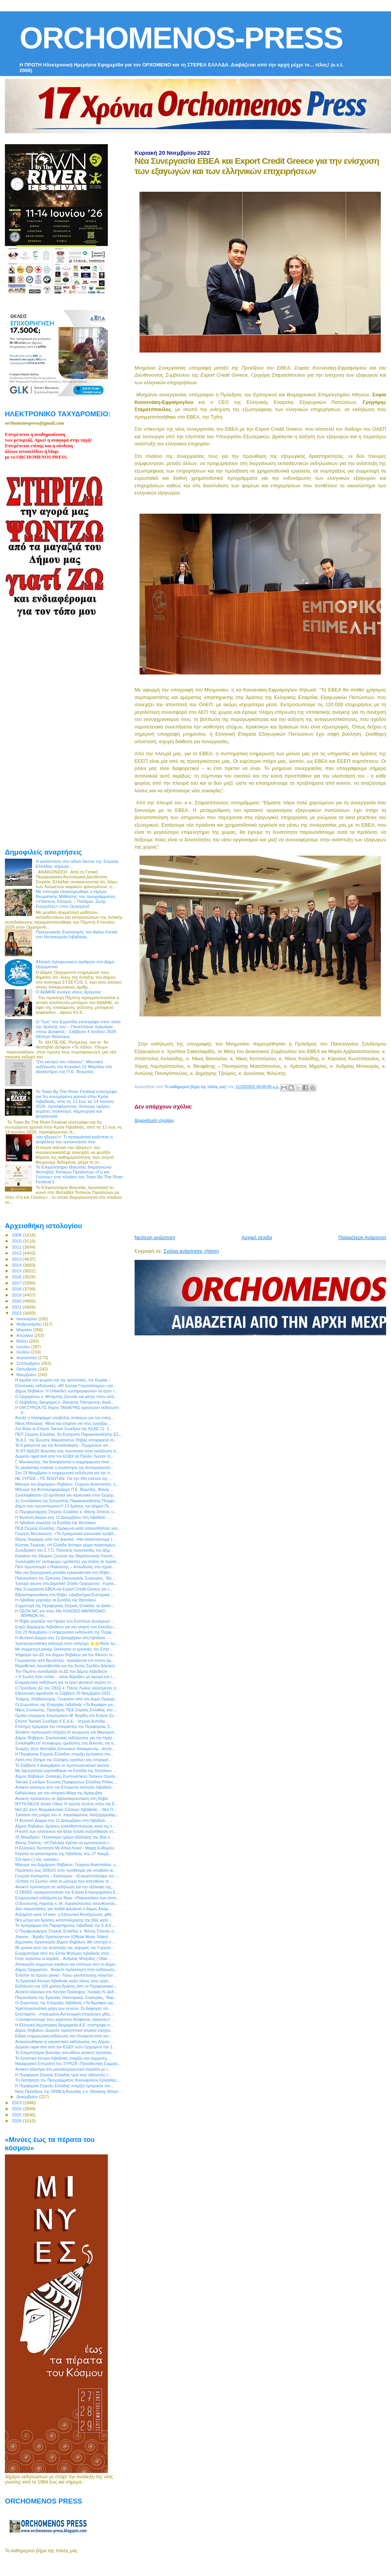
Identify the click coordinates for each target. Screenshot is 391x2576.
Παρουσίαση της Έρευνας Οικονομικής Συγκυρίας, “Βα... (65, 1578)
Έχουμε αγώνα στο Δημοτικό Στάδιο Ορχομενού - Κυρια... (66, 1583)
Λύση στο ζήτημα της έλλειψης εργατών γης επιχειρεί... (63, 1759)
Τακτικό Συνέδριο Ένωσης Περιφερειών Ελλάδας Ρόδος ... (66, 1782)
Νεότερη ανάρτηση (155, 1237)
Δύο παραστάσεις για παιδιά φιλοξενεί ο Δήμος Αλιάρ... (63, 1908)
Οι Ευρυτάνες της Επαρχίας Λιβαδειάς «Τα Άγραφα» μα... (65, 1704)
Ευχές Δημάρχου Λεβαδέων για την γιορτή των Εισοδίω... (65, 1626)
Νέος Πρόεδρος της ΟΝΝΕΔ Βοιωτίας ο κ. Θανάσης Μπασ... (68, 2091)
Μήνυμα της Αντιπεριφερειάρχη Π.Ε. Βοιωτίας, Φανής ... (64, 1489)
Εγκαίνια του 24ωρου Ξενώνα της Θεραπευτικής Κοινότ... (65, 1556)
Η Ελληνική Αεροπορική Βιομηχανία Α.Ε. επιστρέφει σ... (64, 2025)
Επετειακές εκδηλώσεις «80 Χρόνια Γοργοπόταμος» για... (65, 1385)
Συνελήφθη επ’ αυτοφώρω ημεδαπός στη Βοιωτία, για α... (66, 1743)
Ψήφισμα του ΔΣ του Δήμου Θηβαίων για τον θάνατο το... (65, 1654)
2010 (17, 1240)
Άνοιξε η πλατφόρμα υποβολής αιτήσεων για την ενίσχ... (64, 1417)
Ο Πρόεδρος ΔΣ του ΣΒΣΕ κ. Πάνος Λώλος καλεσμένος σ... (67, 1688)
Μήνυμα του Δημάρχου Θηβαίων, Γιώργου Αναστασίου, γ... (67, 1484)
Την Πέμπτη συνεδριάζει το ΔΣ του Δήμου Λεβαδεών (61, 1671)
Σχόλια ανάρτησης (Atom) (191, 1251)
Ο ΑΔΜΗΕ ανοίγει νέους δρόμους (68, 991)
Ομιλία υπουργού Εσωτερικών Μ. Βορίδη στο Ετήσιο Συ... (66, 1715)
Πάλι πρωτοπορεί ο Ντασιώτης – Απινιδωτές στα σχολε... (65, 1566)
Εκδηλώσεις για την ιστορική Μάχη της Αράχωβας (59, 1793)
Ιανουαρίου (27, 1318)
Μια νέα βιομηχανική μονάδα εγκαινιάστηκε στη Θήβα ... (64, 1572)
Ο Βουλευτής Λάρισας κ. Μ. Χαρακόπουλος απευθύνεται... (66, 1903)
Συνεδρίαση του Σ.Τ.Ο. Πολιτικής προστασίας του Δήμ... (64, 1550)
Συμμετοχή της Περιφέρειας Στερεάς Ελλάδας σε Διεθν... (64, 1605)
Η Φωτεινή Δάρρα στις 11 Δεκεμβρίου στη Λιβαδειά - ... (63, 1517)
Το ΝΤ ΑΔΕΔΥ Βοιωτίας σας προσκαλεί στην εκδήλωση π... (67, 1451)
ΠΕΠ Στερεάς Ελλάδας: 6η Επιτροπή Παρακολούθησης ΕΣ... (68, 1434)
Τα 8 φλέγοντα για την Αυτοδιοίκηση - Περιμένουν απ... (63, 1445)
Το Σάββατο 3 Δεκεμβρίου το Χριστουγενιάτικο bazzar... (63, 1765)
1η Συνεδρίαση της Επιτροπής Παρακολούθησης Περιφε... (66, 1500)
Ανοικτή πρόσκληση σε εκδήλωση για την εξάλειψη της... (65, 1887)
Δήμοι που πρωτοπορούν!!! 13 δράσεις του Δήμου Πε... (63, 1506)
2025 (17, 2114)
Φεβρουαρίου (30, 1324)
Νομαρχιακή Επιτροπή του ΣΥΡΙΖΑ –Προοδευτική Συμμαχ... (68, 2063)
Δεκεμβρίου (28, 2096)
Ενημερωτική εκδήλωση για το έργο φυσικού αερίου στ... (64, 1682)
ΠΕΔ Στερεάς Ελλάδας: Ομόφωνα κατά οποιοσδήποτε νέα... (67, 1528)
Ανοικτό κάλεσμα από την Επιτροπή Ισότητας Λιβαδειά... (64, 1787)
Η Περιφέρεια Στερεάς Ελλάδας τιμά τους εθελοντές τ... (63, 2075)
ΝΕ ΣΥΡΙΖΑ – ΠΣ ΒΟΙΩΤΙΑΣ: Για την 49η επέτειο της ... (63, 1478)
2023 (17, 2102)
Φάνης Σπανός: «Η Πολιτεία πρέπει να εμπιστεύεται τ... (63, 1842)
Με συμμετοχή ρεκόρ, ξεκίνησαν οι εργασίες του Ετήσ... (64, 1649)
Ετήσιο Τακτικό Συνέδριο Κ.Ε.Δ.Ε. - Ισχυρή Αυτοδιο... (61, 1721)
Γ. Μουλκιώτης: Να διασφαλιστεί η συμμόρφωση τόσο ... (64, 1462)
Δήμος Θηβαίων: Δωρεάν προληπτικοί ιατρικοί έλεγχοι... (64, 2030)
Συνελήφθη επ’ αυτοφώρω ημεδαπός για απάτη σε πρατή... (67, 1561)
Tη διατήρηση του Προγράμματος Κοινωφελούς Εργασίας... (67, 2080)
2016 (17, 1276)
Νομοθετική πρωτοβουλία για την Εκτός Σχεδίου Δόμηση (65, 1665)
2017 (17, 1282)
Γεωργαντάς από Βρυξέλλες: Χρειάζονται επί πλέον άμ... (64, 1660)
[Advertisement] (261, 1176)
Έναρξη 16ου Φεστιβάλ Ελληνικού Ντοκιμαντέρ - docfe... (65, 1748)
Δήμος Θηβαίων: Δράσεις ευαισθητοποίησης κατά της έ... (65, 1826)
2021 (17, 1306)
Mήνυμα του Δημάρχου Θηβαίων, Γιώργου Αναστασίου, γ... (67, 1864)
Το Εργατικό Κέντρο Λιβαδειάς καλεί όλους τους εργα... (63, 1981)
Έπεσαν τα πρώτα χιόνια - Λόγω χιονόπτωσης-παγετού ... (66, 1975)
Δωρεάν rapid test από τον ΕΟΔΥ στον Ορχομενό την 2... (65, 2047)
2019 (17, 1294)
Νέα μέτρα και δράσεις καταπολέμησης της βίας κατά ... (63, 1920)
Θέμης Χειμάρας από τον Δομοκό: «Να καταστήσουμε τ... (65, 1539)
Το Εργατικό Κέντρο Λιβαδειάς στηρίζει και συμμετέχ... (62, 2058)
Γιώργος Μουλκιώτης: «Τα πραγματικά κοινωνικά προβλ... (66, 1533)
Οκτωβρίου (27, 1369)
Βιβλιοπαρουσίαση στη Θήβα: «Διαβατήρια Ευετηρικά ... (64, 1594)
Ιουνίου (24, 1346)
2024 (17, 2108)
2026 (17, 2120)
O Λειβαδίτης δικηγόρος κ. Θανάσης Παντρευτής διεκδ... (64, 1402)
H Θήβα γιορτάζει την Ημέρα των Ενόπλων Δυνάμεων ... (64, 1621)
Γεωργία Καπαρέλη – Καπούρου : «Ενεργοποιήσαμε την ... (67, 1876)
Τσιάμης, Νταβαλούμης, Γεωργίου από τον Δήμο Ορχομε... (66, 1699)
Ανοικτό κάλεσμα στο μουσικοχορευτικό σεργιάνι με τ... (63, 2069)
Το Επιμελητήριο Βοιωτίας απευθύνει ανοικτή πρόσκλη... (65, 2052)
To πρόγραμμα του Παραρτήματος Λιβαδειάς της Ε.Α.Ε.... (65, 1925)
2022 (17, 1312)
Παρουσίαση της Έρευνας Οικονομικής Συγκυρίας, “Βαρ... (66, 1997)
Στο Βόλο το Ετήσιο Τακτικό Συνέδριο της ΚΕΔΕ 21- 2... (63, 1428)
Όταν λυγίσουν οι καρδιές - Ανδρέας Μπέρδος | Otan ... (63, 1958)
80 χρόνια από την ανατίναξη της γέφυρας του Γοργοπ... (64, 1947)
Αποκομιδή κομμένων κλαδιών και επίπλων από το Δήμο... (66, 1964)
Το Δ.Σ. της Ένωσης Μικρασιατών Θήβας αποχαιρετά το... (66, 1440)
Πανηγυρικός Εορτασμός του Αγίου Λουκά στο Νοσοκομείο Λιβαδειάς (77, 934)
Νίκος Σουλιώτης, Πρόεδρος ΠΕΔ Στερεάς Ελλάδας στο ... (66, 1710)
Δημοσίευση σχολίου (154, 1120)
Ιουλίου (24, 1352)
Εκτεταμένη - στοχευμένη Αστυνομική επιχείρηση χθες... (64, 2014)
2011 (17, 1246)
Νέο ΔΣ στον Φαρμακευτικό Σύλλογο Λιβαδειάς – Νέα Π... (65, 1809)
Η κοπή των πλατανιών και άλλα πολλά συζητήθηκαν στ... (66, 1831)
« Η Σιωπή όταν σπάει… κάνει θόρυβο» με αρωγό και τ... (65, 1676)
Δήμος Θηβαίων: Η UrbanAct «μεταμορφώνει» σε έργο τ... (66, 1391)
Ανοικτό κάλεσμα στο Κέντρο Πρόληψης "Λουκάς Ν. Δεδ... (66, 1991)
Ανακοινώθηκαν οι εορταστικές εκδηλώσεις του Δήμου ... (64, 2041)
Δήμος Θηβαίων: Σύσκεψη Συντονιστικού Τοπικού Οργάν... (66, 1776)
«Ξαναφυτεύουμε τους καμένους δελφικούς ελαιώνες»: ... (65, 2019)
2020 (17, 1300)
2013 (17, 1258)
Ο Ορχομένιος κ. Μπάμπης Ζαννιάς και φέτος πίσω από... (66, 1396)
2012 (17, 1252)
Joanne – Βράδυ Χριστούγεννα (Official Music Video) (61, 1936)
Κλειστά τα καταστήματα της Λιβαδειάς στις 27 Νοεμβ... (63, 1853)
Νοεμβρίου (27, 1374)
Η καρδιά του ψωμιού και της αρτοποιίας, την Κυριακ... (63, 1380)
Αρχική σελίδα (257, 1237)
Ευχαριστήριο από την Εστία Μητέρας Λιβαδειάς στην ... (64, 1953)
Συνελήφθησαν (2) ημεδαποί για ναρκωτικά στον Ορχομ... (66, 1495)
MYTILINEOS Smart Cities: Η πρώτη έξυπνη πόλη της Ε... (66, 1804)
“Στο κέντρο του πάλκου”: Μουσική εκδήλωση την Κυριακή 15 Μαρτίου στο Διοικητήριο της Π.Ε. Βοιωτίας (74, 1066)
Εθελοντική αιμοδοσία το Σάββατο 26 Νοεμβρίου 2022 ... (65, 1693)
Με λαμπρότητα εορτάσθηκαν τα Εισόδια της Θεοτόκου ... (65, 1770)
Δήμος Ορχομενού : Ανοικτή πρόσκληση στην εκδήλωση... (66, 1969)
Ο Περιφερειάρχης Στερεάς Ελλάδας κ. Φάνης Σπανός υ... (66, 1511)
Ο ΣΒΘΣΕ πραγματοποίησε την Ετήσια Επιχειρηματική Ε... (67, 1892)
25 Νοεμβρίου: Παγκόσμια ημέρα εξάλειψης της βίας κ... (64, 1837)
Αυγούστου (27, 1357)
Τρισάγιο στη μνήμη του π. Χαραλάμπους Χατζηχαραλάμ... (66, 1814)
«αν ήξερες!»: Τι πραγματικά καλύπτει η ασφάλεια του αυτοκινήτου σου (74, 1139)
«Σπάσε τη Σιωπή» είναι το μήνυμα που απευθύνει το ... (64, 1881)
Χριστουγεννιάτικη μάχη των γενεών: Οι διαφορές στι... (63, 2008)
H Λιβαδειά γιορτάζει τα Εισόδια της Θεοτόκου (55, 1522)
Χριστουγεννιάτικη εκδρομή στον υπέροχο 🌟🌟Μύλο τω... (66, 1643)
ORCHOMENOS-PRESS (181, 38)
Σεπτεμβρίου (29, 1363)
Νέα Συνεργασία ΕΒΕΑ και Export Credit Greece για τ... (63, 1589)
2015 (17, 1270)
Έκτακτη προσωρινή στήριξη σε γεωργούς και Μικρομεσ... (66, 1732)
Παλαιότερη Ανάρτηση (362, 1237)
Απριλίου (25, 1335)
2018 (17, 1288)
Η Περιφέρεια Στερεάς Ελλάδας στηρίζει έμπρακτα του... (64, 1754)
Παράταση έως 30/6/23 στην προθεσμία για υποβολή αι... (65, 1870)
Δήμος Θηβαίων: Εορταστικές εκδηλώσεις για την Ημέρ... (65, 1737)
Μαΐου (23, 1341)
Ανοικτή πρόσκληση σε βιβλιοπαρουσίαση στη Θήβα (61, 1798)
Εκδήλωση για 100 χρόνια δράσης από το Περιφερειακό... (66, 1986)
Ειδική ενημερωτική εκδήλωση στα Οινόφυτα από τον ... (64, 2036)
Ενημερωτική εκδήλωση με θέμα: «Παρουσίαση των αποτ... (67, 1897)
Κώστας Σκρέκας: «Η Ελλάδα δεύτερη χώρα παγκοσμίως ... (67, 1545)
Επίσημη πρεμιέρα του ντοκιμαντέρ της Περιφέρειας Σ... (64, 1726)
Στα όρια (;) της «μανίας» (37, 1859)
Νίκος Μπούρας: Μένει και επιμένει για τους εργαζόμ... (62, 1423)
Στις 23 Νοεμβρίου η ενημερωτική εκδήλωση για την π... (64, 1472)
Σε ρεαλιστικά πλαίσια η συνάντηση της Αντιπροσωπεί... (64, 1467)
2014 (17, 1265)
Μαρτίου (25, 1329)
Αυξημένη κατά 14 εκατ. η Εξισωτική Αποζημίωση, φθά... (65, 1914)
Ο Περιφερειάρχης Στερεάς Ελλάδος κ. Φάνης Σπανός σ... (66, 1931)
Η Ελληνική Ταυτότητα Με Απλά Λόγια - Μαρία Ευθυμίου (64, 1848)
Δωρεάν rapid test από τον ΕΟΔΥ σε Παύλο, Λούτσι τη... (64, 1456)
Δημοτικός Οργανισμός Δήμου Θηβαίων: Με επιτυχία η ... (65, 1942)
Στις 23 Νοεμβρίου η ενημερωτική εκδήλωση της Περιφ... (65, 1632)
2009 (17, 1234)
